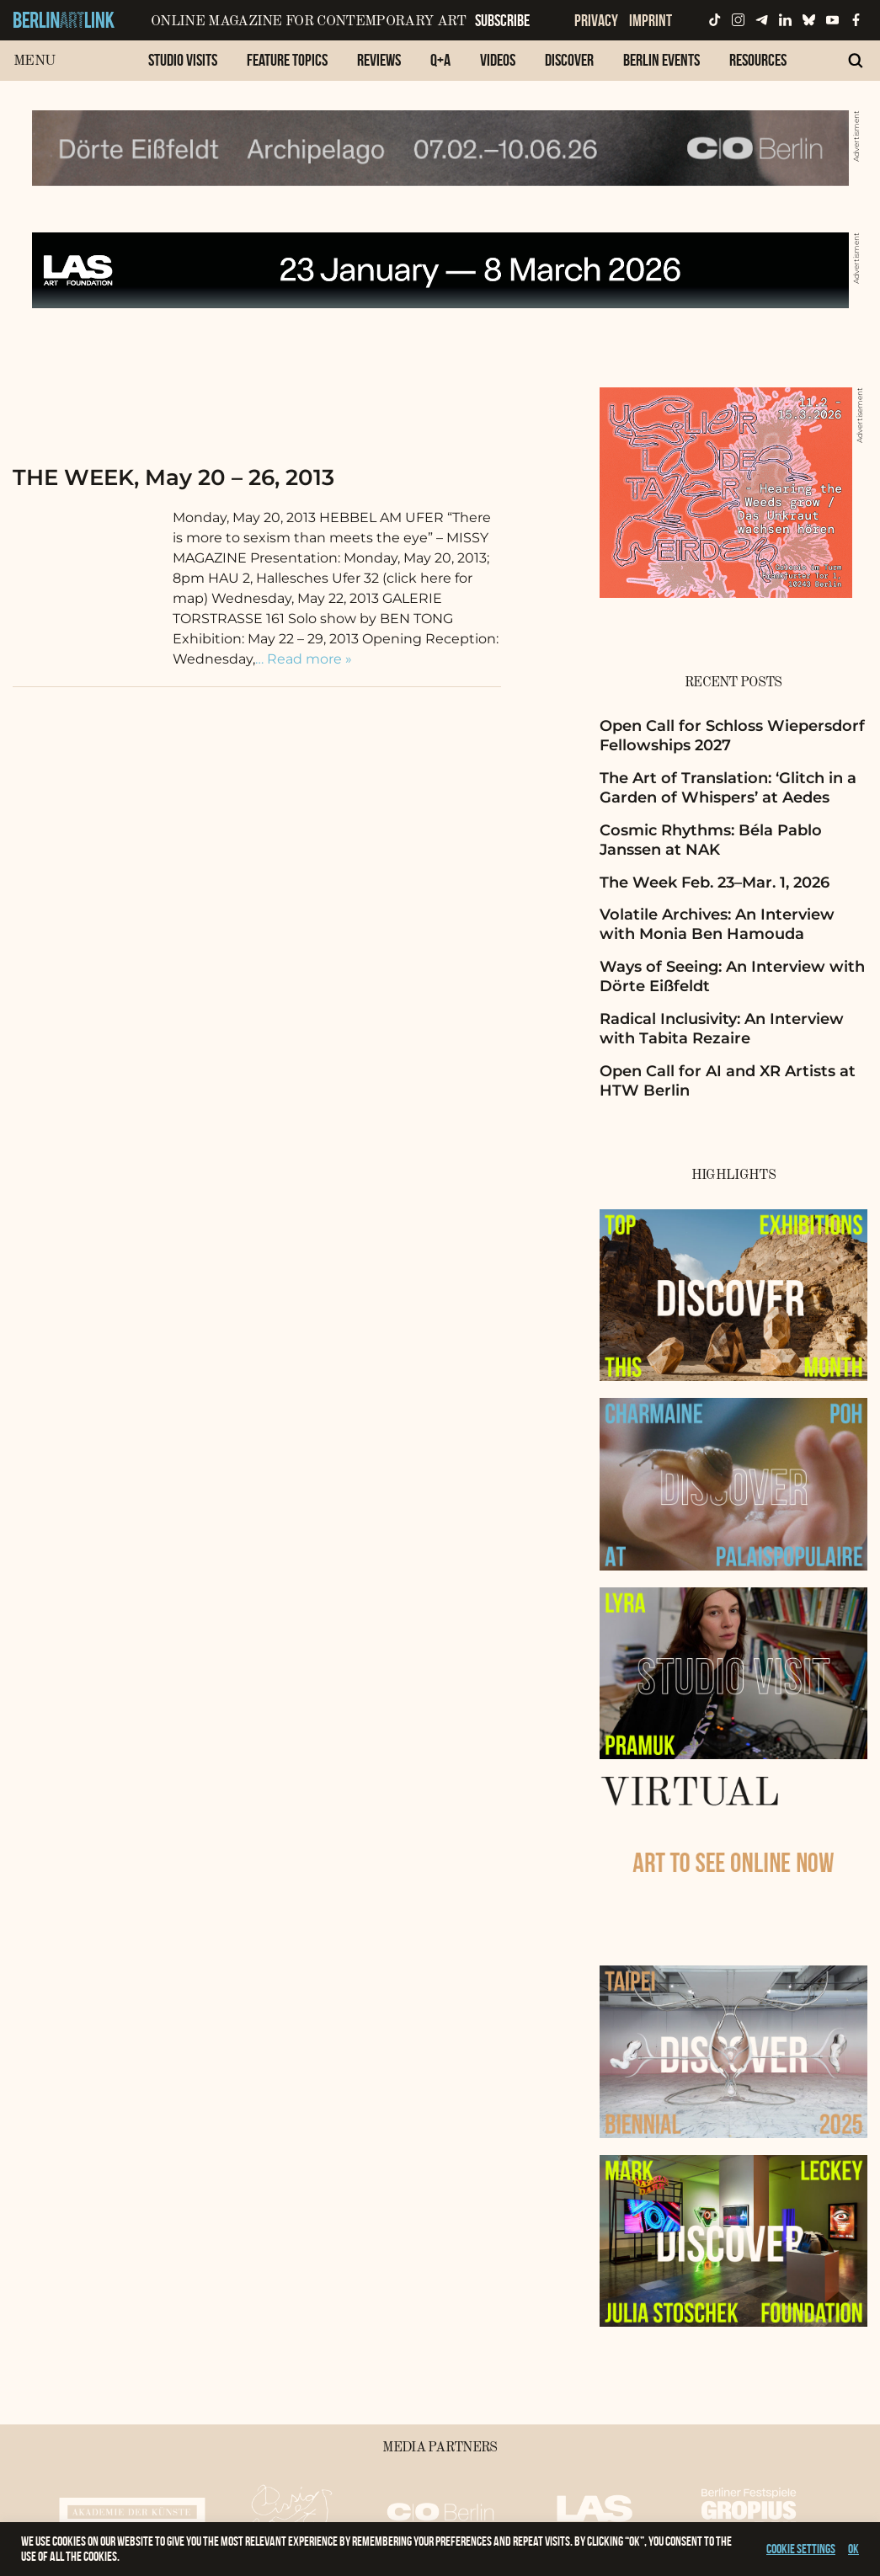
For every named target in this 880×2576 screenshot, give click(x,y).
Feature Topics (287, 60)
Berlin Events (661, 60)
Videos (497, 60)
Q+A (440, 60)
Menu (34, 61)
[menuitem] (183, 68)
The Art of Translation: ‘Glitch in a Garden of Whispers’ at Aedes (728, 788)
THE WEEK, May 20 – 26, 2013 (173, 477)
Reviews (379, 60)
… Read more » (303, 659)
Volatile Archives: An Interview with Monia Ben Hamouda (717, 924)
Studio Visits (182, 60)
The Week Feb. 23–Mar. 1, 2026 (714, 882)
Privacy (596, 20)
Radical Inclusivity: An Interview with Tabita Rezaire (722, 1029)
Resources (758, 60)
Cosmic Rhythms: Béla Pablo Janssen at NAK (711, 840)
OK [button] (853, 2548)
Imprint (650, 20)
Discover (569, 60)
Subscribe (502, 20)
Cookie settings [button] (800, 2548)
